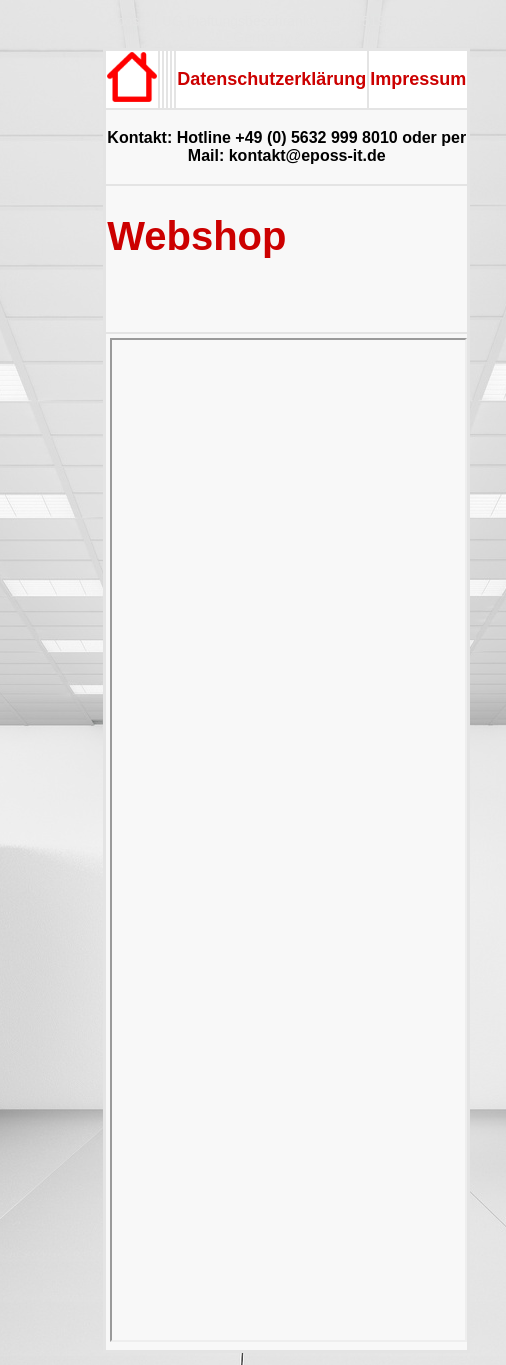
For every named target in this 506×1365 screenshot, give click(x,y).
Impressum (418, 79)
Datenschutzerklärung (271, 79)
